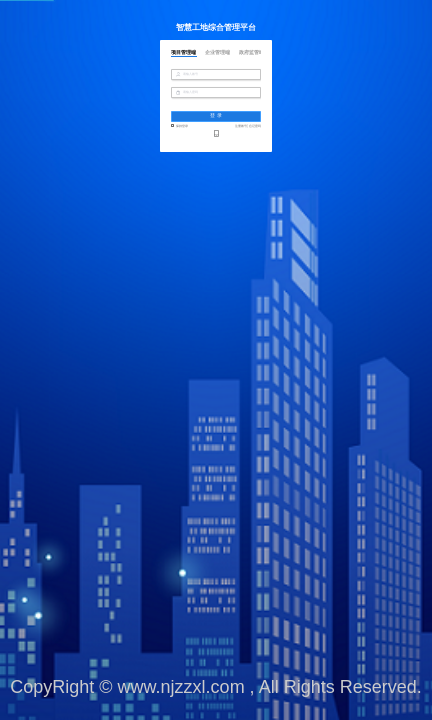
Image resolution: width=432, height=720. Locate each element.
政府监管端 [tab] (251, 52)
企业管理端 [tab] (217, 52)
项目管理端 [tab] (183, 52)
